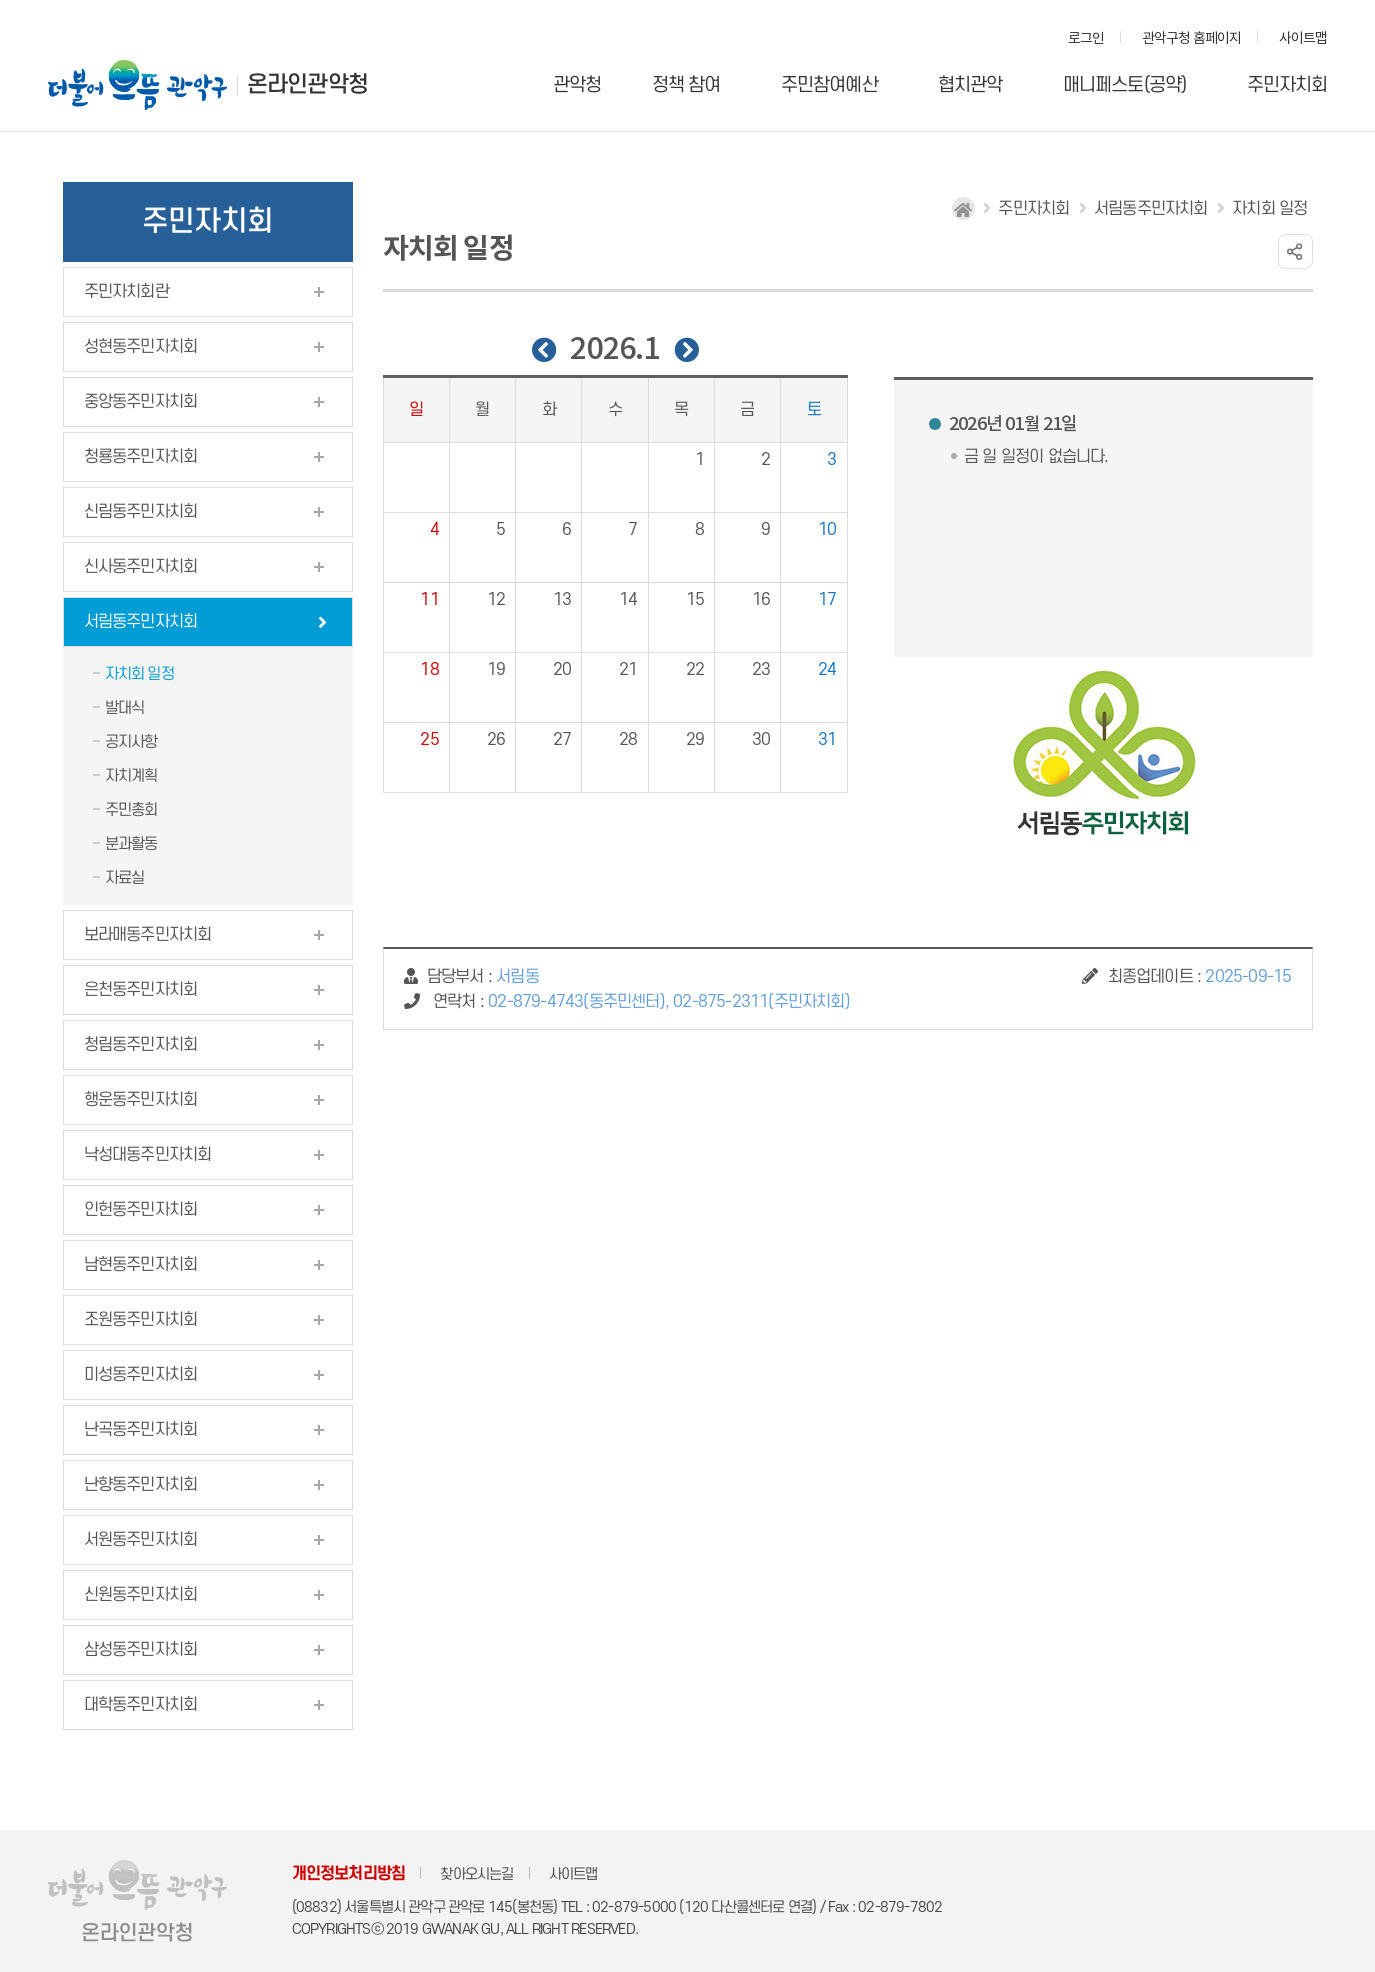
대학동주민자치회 (141, 1705)
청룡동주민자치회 (141, 457)
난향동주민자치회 (141, 1485)
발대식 (125, 708)
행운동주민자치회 (141, 1100)
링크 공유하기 (1295, 251)
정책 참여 (686, 85)
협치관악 (970, 85)
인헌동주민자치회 (141, 1210)
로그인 (1086, 39)
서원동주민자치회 (141, 1540)
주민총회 (131, 810)
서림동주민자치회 (141, 622)
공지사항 (131, 742)
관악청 (577, 85)
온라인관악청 (307, 85)
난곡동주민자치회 (141, 1430)
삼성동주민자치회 (141, 1650)
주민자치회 (1287, 85)
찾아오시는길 (476, 1874)
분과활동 (131, 844)
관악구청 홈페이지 (1192, 39)
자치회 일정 (139, 674)
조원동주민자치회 (141, 1320)
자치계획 (131, 776)
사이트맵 (1303, 39)
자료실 (125, 878)
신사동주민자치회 (141, 567)
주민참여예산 (829, 85)
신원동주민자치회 (141, 1595)
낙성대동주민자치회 (148, 1155)
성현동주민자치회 (141, 347)
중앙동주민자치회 (141, 402)
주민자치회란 (126, 292)
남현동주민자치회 (141, 1265)
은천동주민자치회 (141, 990)
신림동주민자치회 (141, 512)
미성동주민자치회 (141, 1375)
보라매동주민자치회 (148, 935)
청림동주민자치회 (141, 1045)
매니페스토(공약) (1125, 85)
